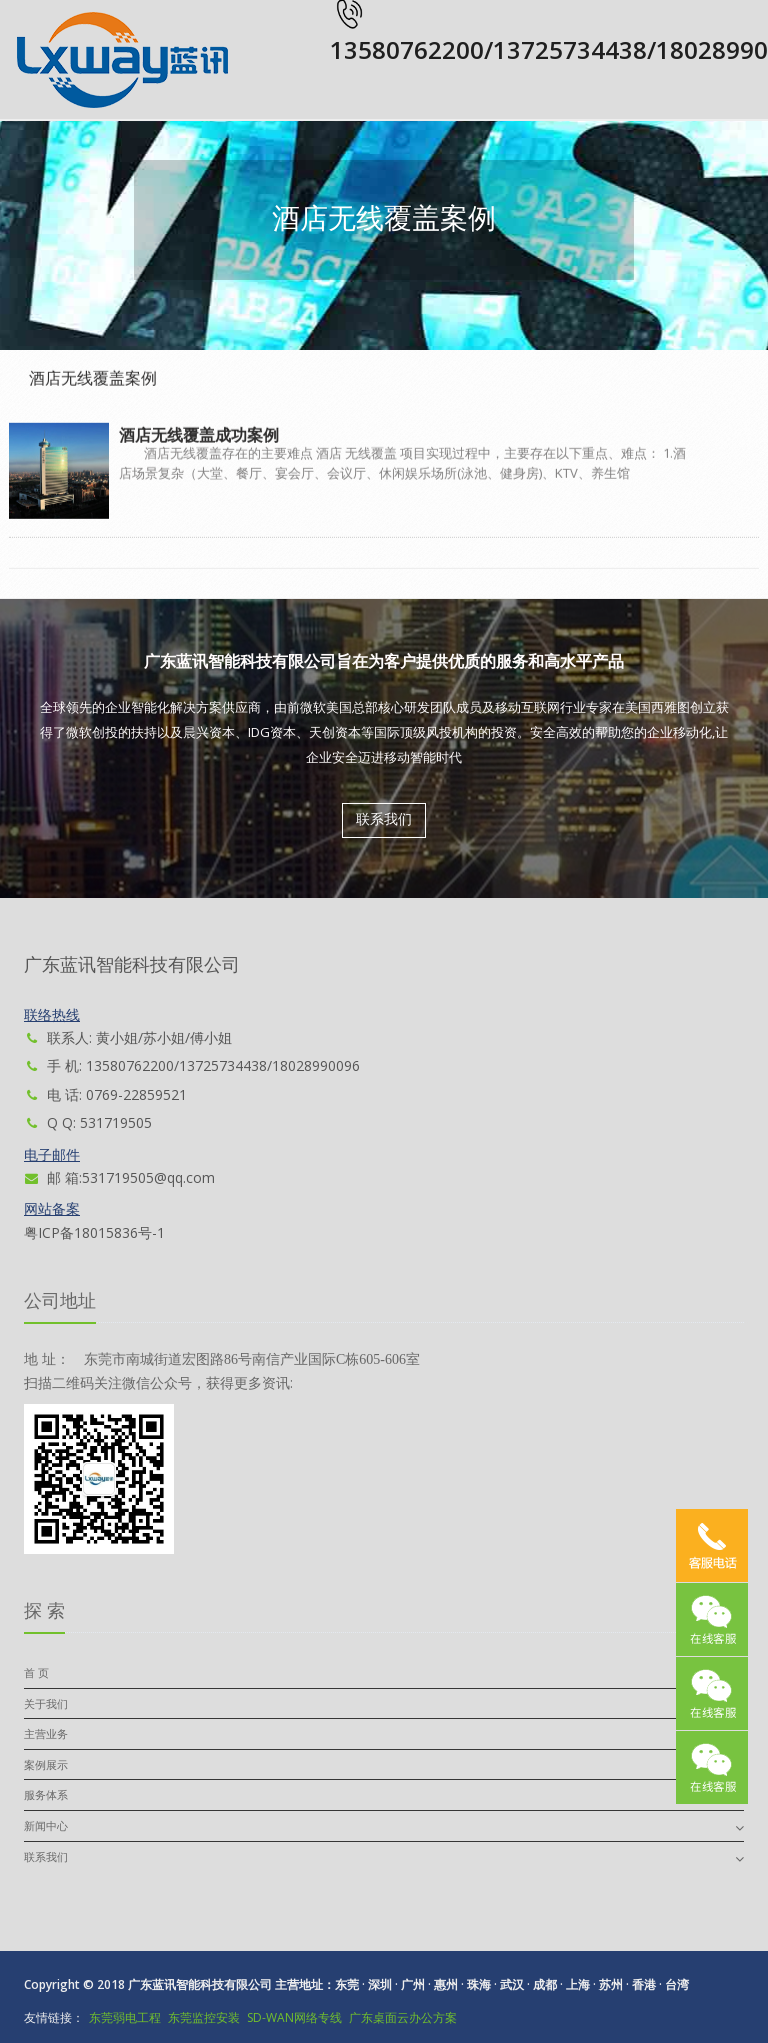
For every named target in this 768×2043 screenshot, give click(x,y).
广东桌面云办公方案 (403, 2017)
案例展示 (46, 1764)
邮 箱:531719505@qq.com (119, 1177)
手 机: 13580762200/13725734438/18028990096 (192, 1065)
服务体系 (46, 1794)
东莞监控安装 (204, 2017)
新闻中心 (46, 1825)
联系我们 (384, 819)
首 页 (36, 1672)
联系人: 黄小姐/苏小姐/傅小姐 (128, 1037)
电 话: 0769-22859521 (105, 1094)
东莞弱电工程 (125, 2017)
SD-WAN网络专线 (294, 2017)
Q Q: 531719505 (88, 1122)
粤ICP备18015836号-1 (94, 1232)
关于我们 (46, 1703)
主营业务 (46, 1733)
